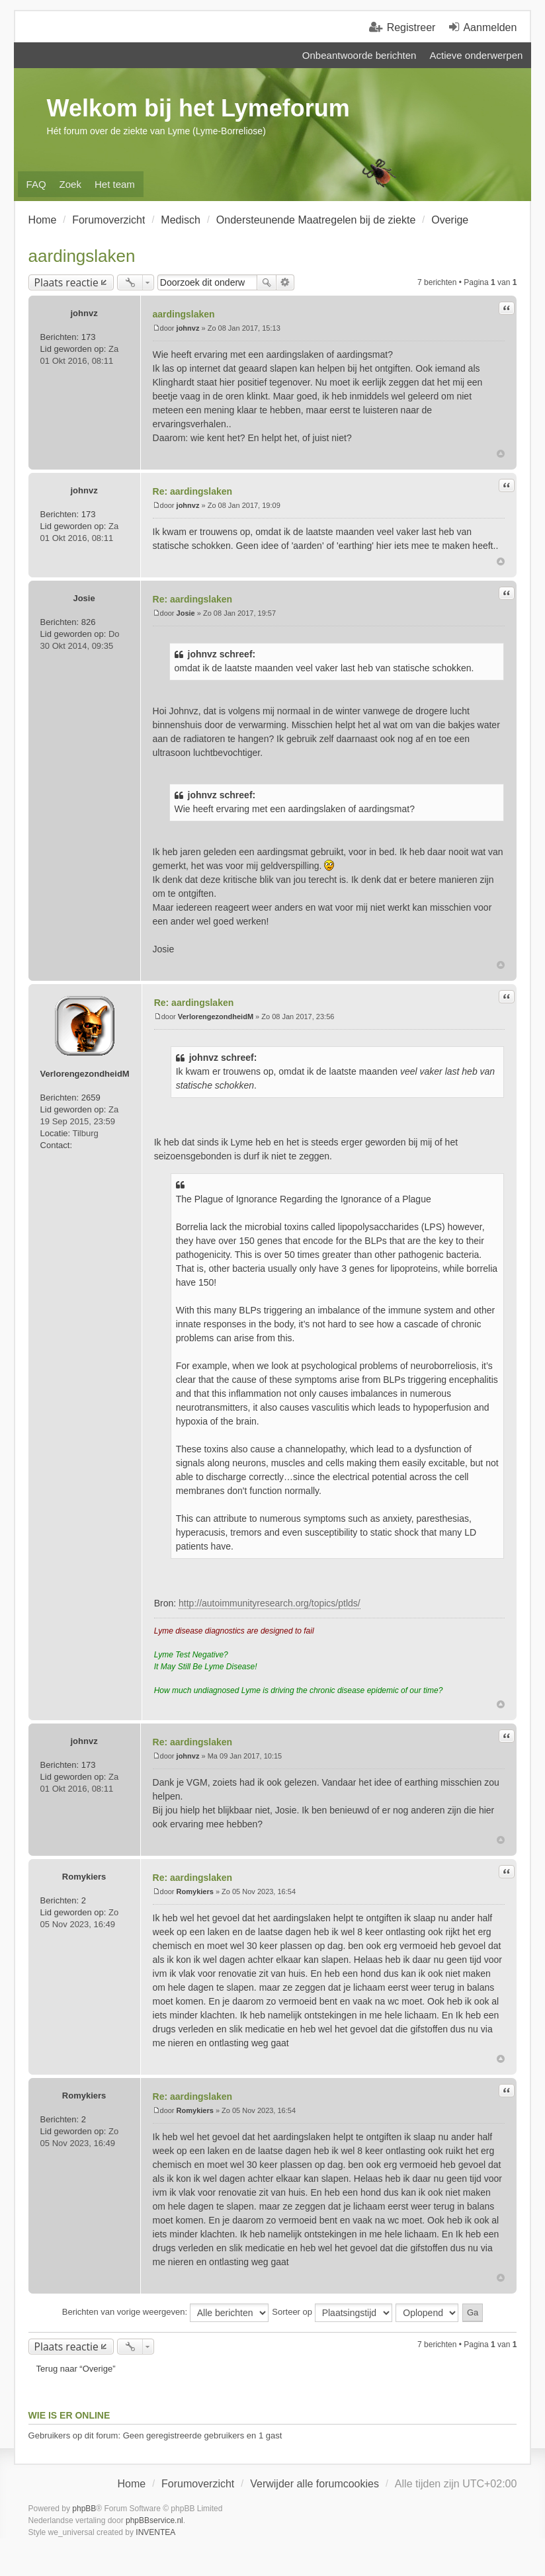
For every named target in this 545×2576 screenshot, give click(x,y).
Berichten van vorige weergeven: (165, 2313)
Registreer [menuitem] (411, 27)
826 (88, 622)
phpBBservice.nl (154, 2520)
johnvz (83, 313)
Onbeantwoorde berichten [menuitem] (359, 55)
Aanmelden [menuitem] (490, 27)
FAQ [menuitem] (36, 184)
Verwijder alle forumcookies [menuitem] (314, 2483)
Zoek (266, 282)
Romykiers (84, 1877)
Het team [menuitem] (115, 184)
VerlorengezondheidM (85, 1074)
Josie (84, 598)
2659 (91, 1097)
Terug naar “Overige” (76, 2369)
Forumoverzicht (197, 2483)
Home (131, 2483)
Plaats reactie (66, 282)
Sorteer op (332, 2313)
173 (88, 337)
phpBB (84, 2508)
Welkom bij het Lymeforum (198, 108)
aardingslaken (82, 256)
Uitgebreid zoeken (285, 282)
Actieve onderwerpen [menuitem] (476, 55)
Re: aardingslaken (193, 491)
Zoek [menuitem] (70, 184)
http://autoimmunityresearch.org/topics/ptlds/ (269, 1603)
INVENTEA (155, 2532)
